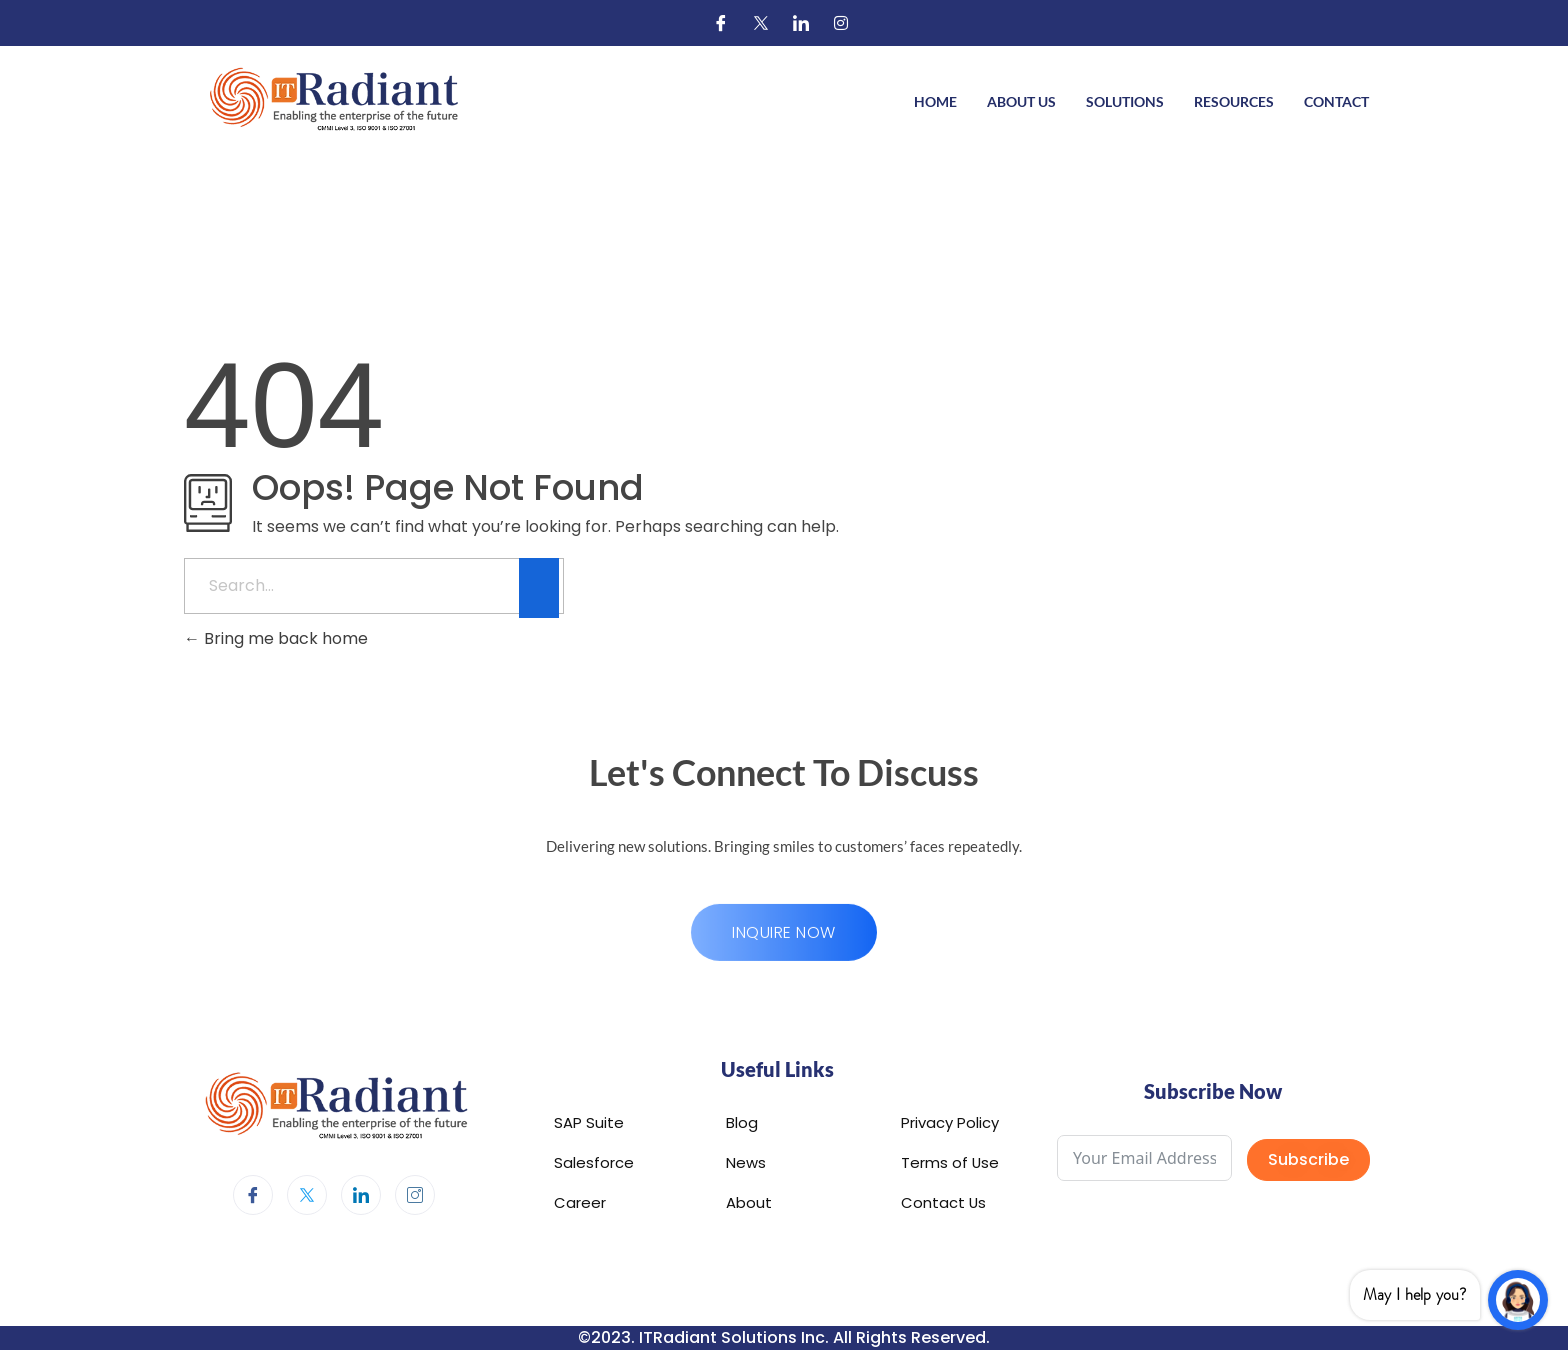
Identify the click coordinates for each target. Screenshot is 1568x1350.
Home (935, 101)
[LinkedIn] (801, 23)
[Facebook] (721, 23)
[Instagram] (841, 23)
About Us (1021, 101)
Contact (1336, 101)
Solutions (1125, 101)
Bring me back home (276, 638)
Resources (1234, 101)
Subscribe (1308, 1159)
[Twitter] (761, 23)
